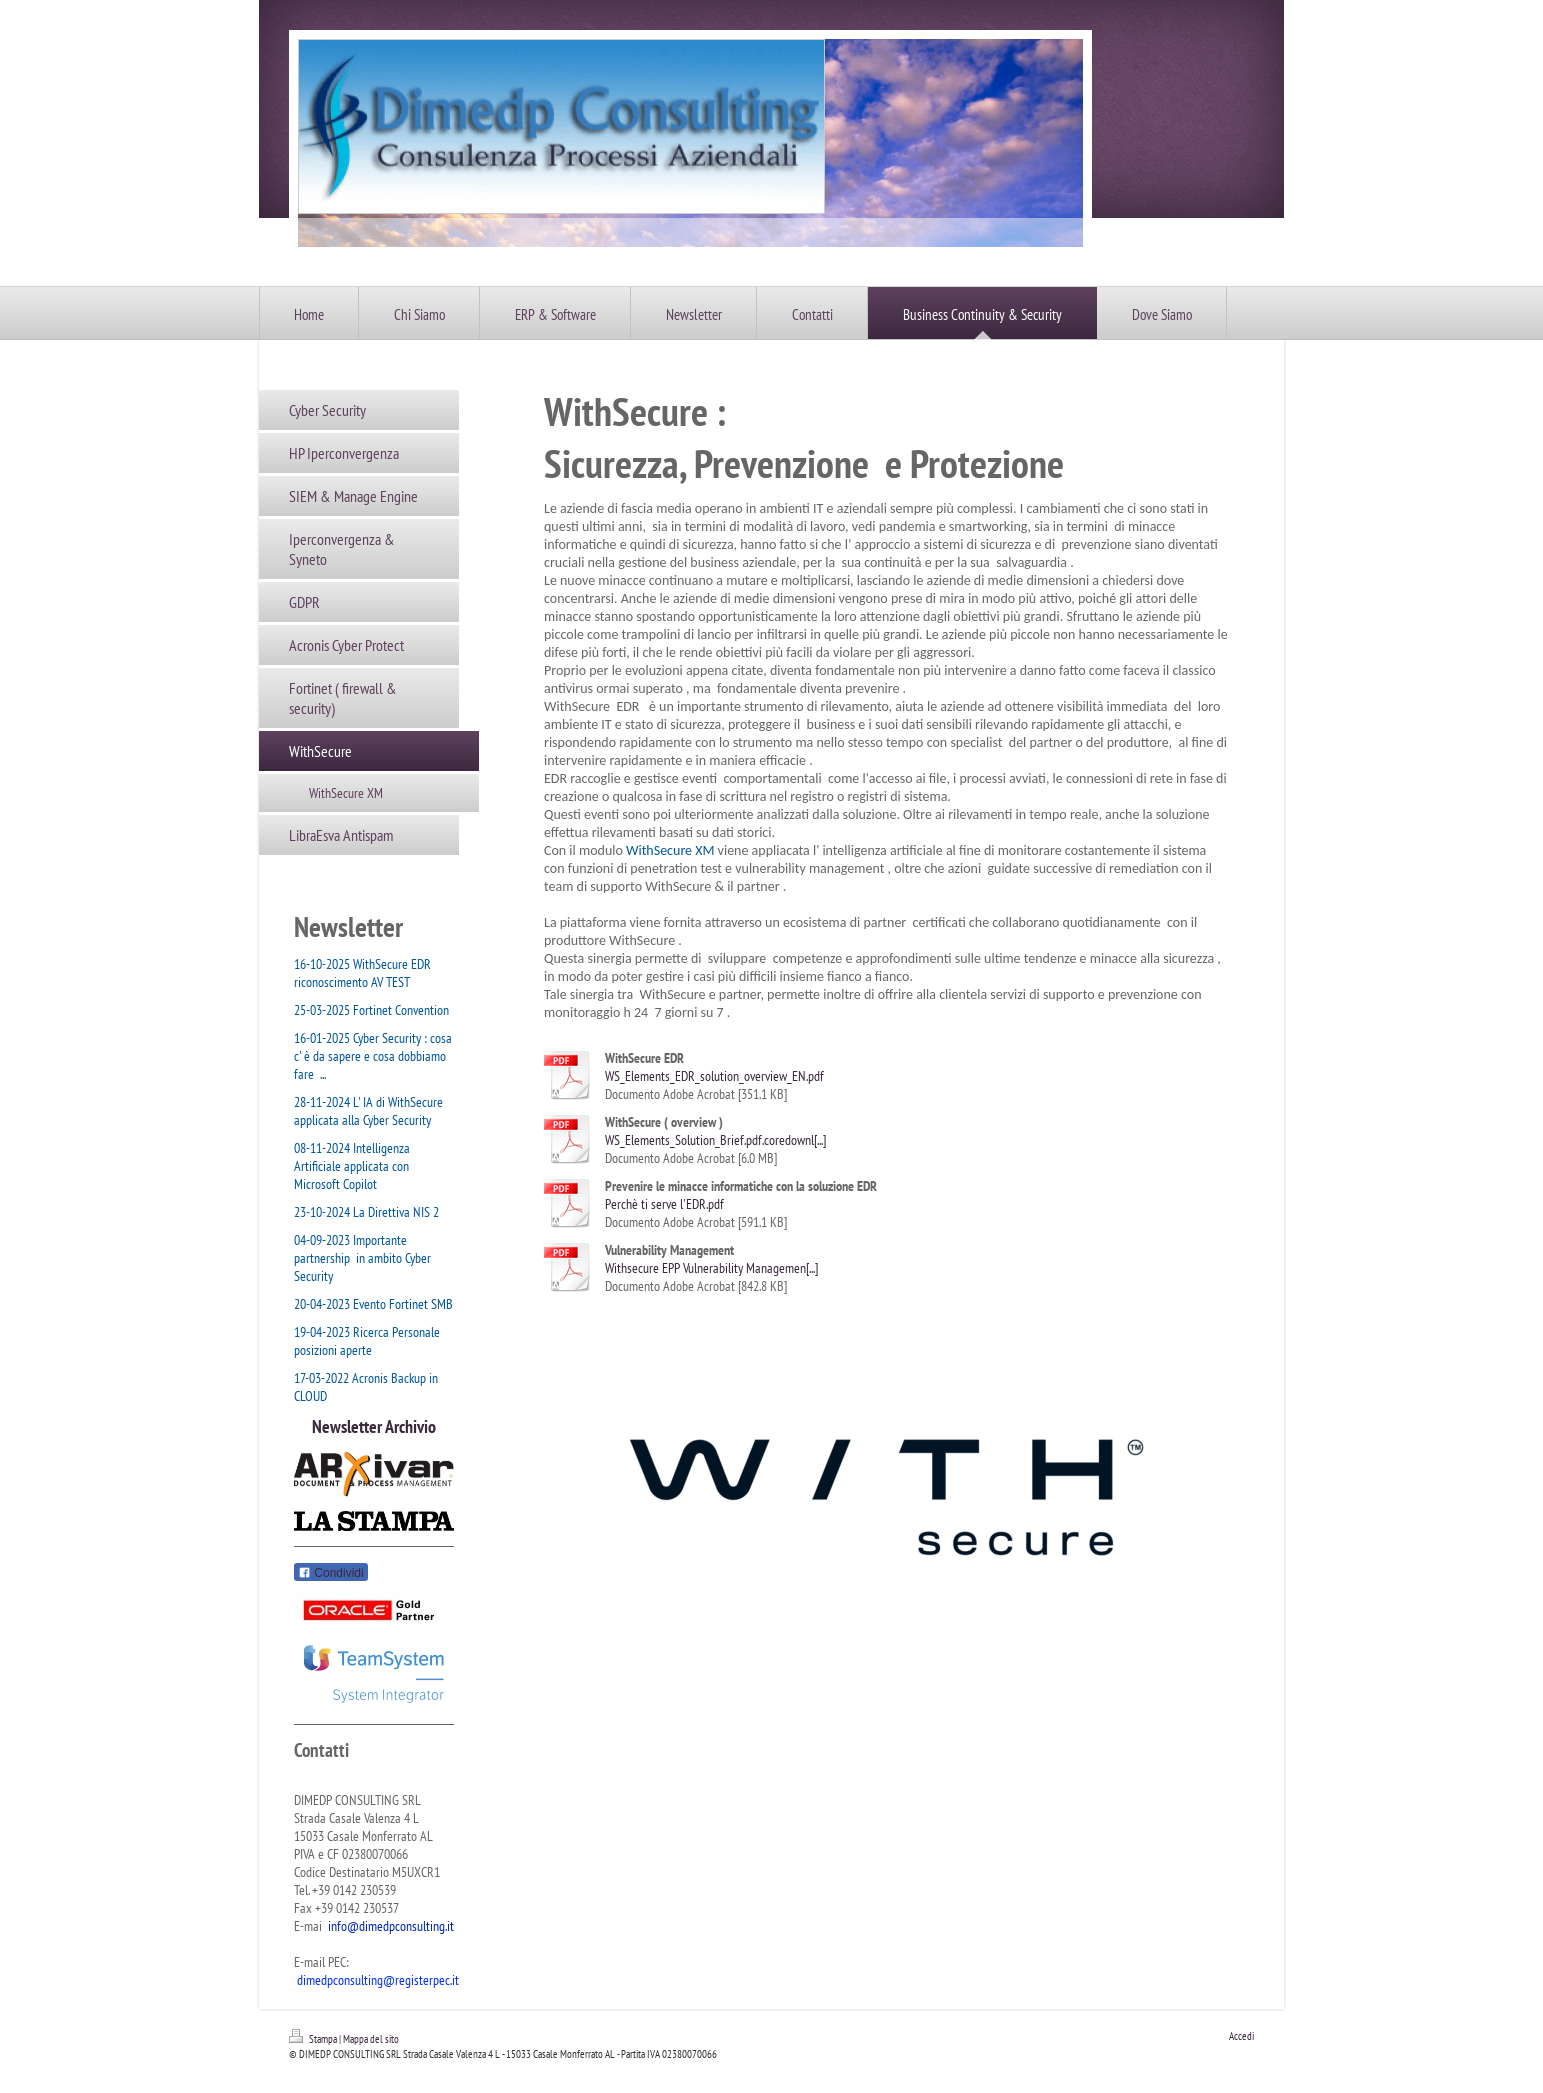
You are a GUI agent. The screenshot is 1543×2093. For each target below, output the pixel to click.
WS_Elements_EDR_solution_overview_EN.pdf (714, 1076)
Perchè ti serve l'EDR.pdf (664, 1204)
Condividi (331, 1573)
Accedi (1241, 2036)
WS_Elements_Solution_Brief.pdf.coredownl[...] (715, 1140)
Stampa (314, 2039)
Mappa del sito (371, 2039)
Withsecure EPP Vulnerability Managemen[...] (711, 1268)
